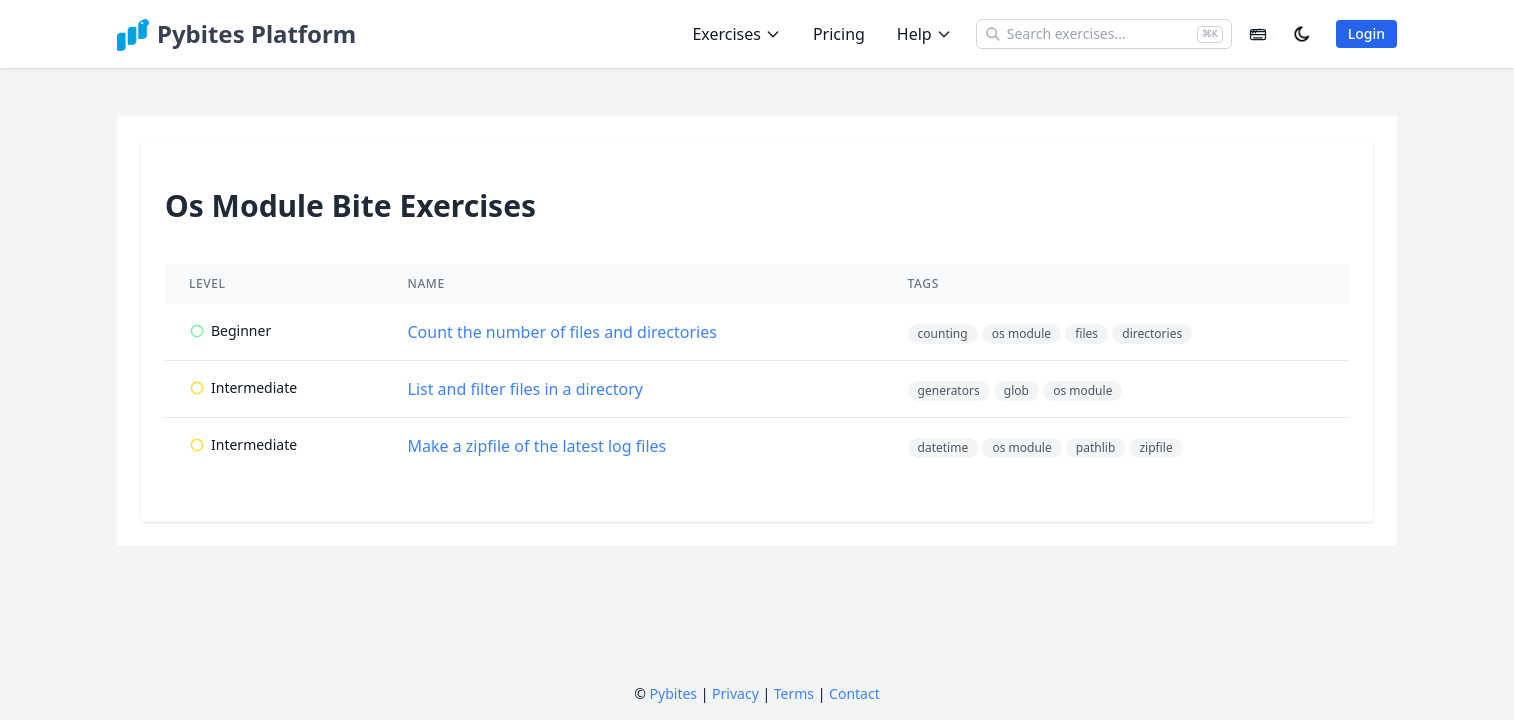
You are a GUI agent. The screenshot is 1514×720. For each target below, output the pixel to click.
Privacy (735, 693)
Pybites (674, 693)
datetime (943, 447)
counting (943, 333)
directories (1152, 333)
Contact (854, 693)
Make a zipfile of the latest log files (537, 446)
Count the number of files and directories (562, 332)
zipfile (1155, 447)
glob (1016, 390)
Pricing (839, 34)
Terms (794, 693)
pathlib (1095, 447)
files (1086, 333)
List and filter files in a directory (525, 389)
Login (1366, 33)
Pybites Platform (256, 34)
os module (1021, 333)
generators (949, 390)
